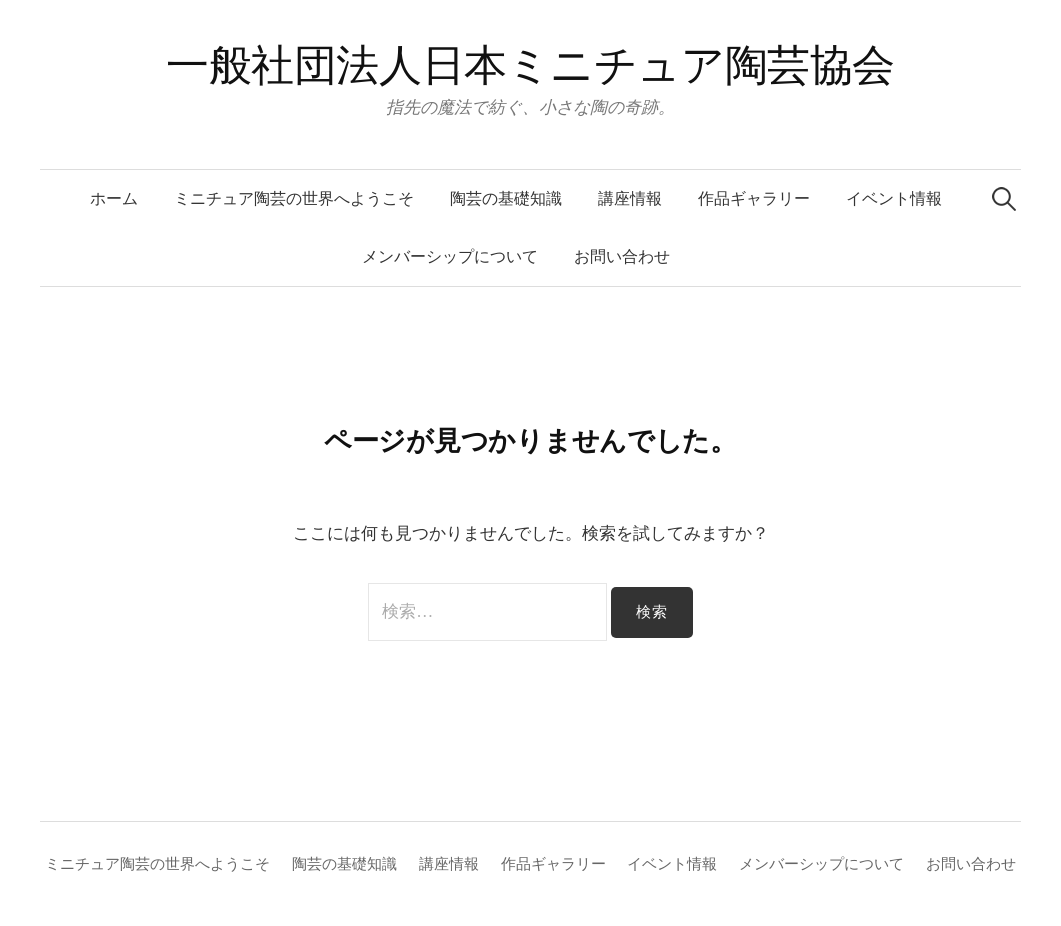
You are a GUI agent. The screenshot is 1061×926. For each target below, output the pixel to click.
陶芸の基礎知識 (506, 198)
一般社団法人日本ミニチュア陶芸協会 (530, 65)
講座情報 (630, 198)
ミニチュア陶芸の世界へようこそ (294, 198)
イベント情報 (894, 198)
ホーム (114, 198)
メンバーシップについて (450, 256)
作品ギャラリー (754, 198)
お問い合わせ (622, 256)
